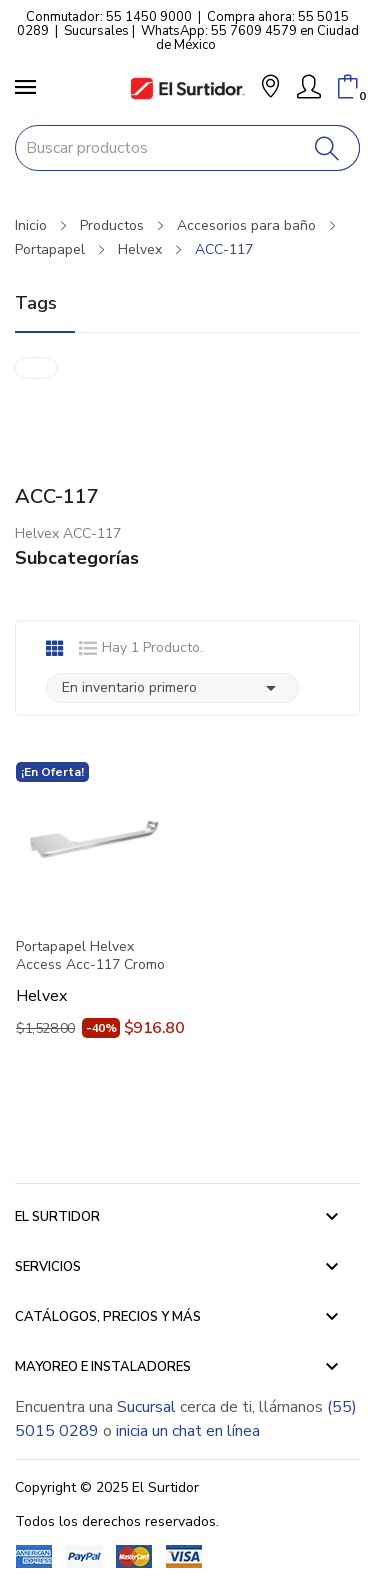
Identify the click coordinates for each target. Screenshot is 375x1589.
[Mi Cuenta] (309, 87)
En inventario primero (172, 688)
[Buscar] (327, 148)
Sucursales (96, 31)
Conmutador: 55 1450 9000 (109, 17)
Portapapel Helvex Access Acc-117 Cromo (90, 956)
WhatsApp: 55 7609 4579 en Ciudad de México (250, 38)
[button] (270, 88)
